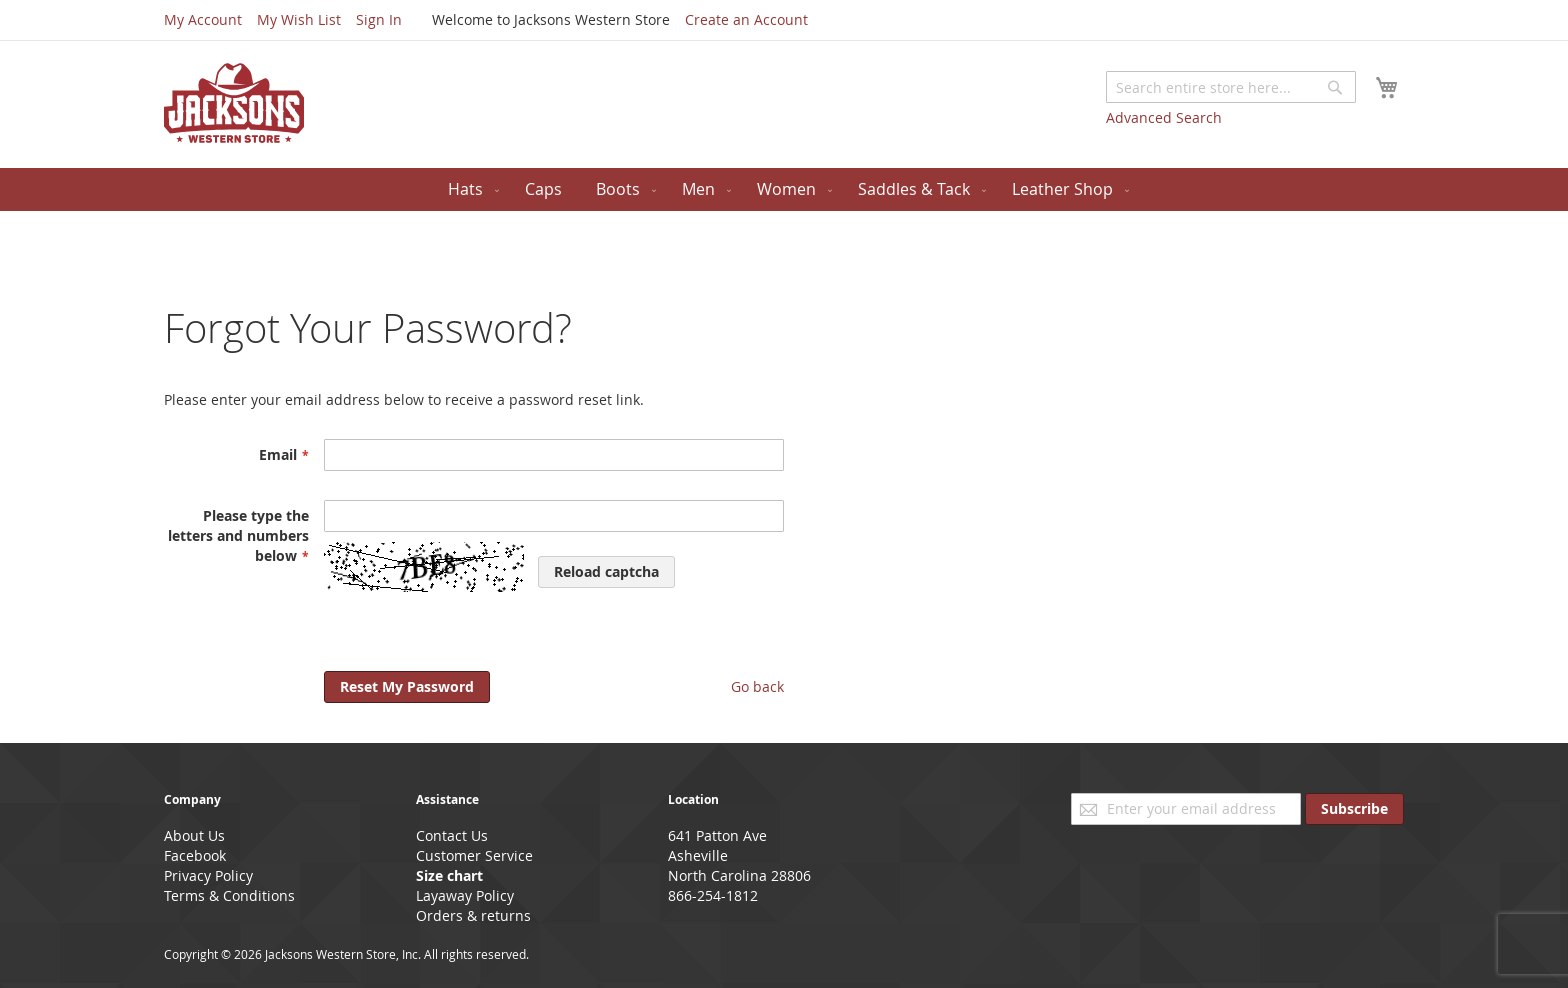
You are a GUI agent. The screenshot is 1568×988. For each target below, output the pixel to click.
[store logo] (234, 103)
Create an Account (746, 19)
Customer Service (474, 855)
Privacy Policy (208, 875)
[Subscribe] (1354, 809)
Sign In (379, 19)
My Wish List (299, 19)
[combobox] (1231, 87)
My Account (203, 19)
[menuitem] (469, 189)
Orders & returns (473, 915)
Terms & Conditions (229, 895)
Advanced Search (1164, 117)
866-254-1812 (713, 895)
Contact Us (452, 835)
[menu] (784, 189)
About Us (194, 835)
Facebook (195, 855)
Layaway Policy (465, 895)
